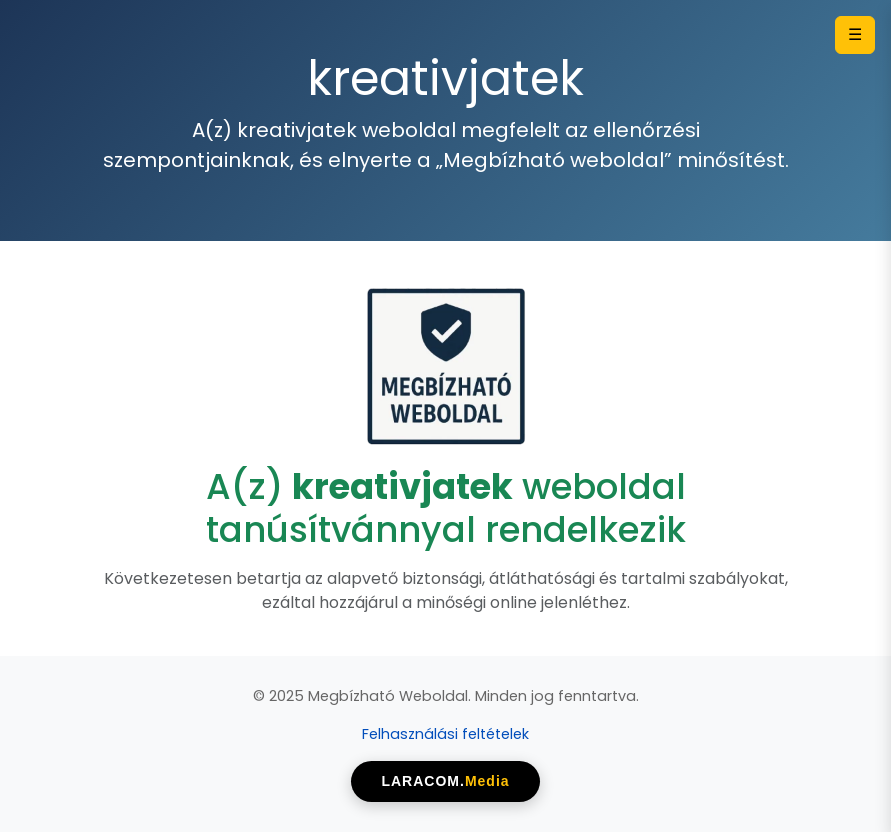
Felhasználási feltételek (445, 734)
